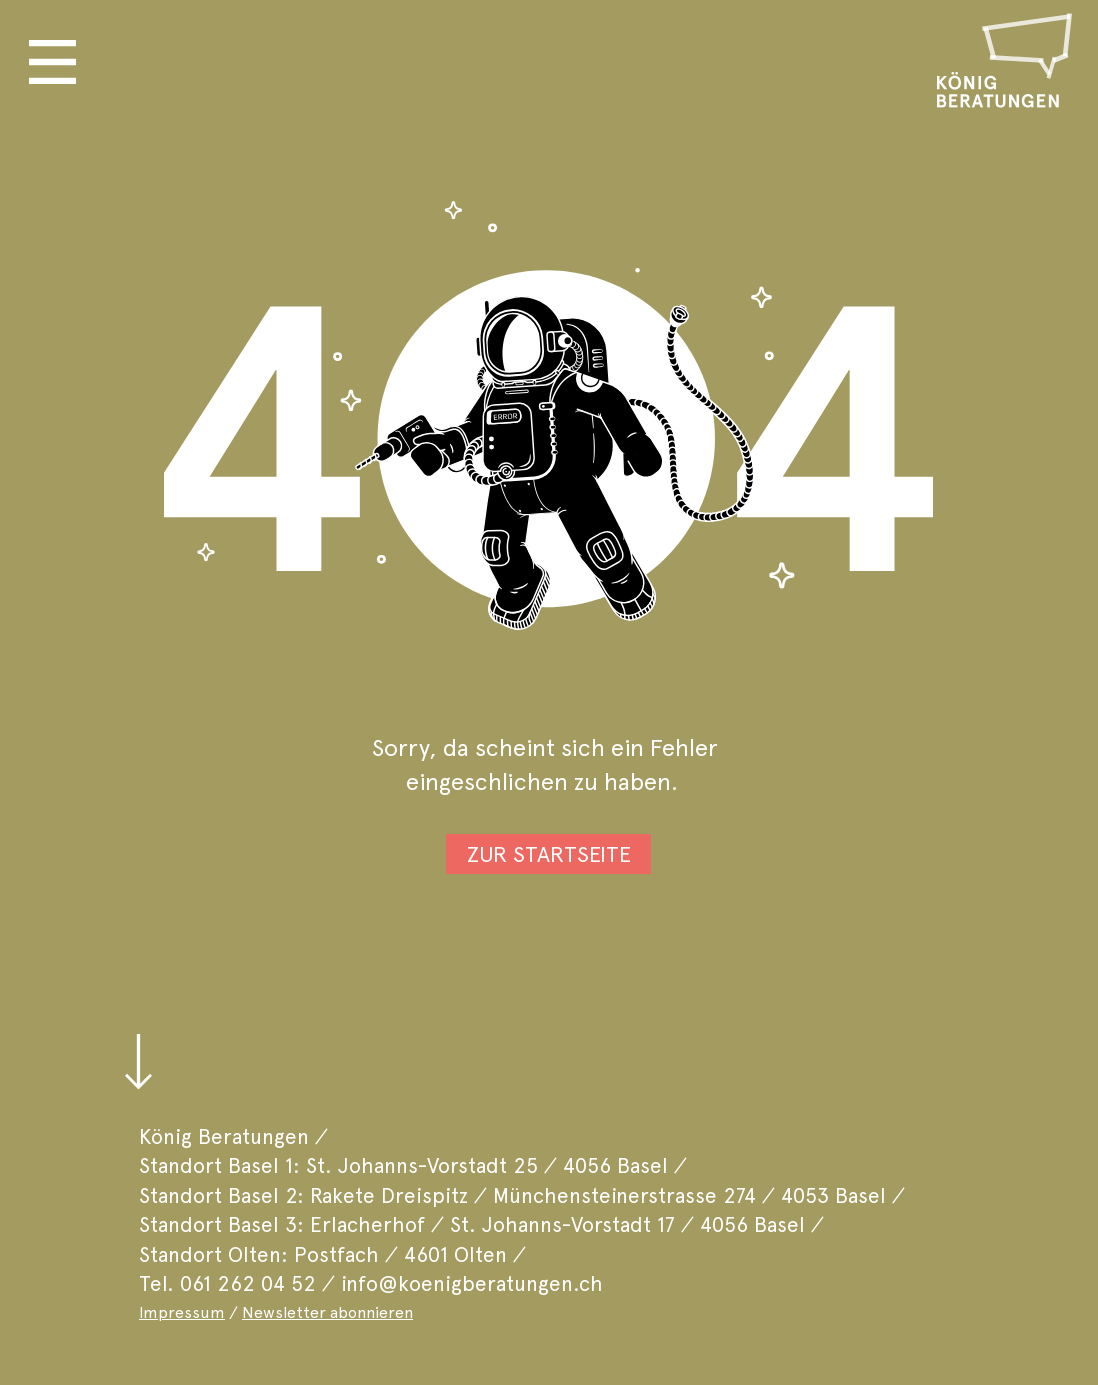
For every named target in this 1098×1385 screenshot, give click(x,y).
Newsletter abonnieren (327, 1312)
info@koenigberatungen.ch (472, 1283)
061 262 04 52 (248, 1283)
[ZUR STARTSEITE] (548, 854)
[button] (52, 62)
